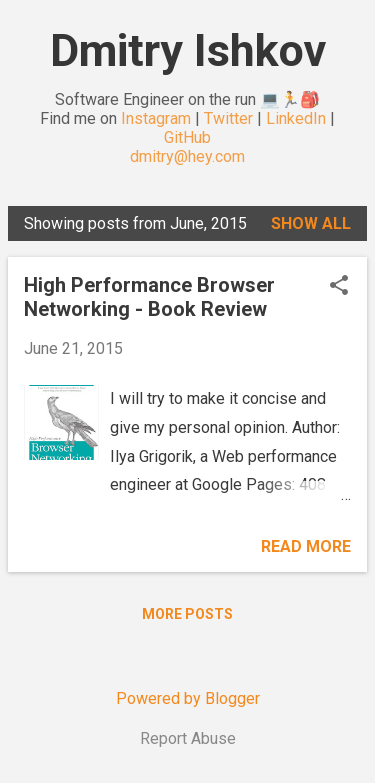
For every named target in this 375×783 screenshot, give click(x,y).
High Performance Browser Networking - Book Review (149, 297)
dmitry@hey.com (187, 156)
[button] (339, 287)
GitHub (187, 137)
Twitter (228, 118)
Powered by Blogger (188, 698)
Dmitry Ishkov (188, 50)
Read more (306, 546)
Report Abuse (188, 738)
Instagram (156, 118)
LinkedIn (296, 118)
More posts (187, 614)
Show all (311, 223)
